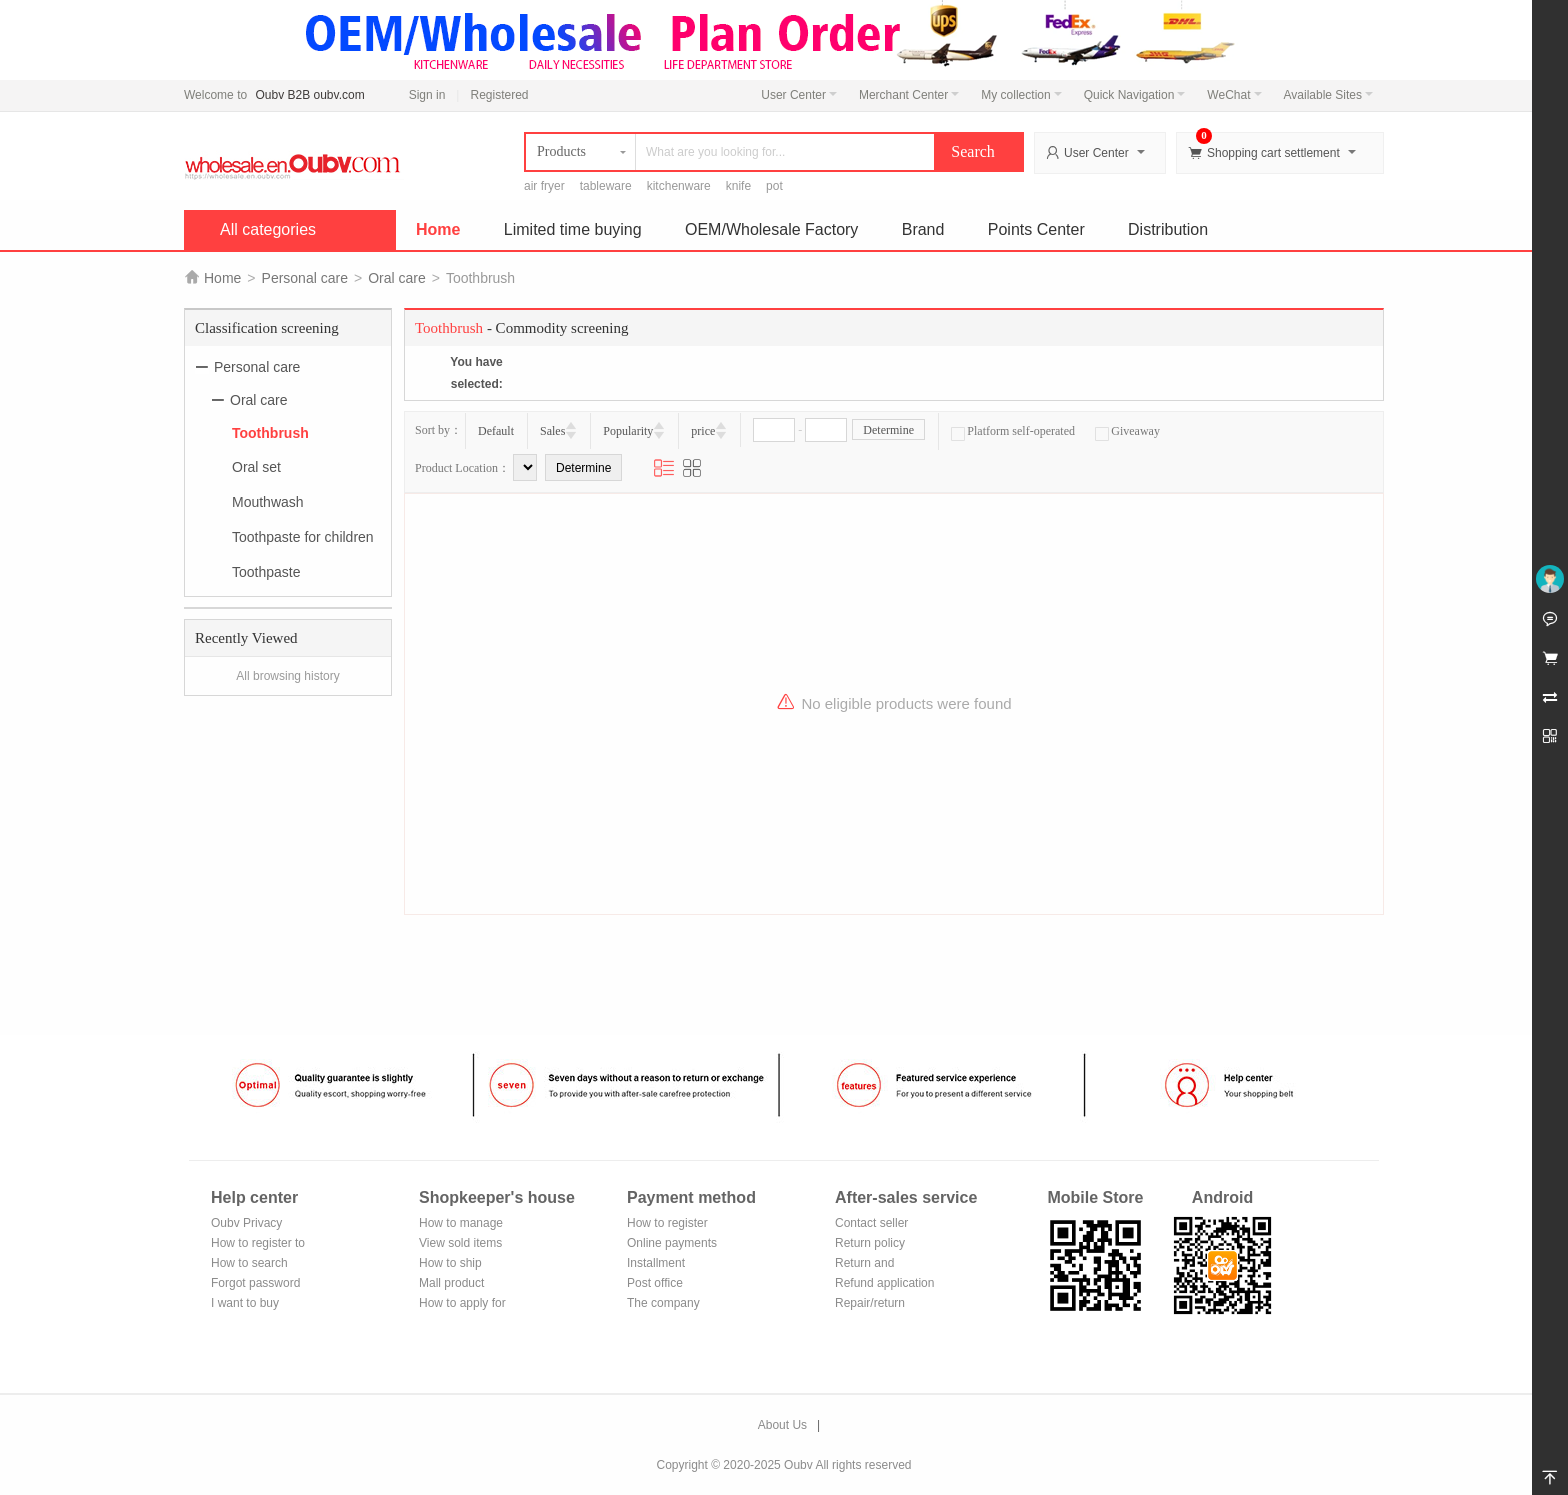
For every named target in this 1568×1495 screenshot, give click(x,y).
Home (438, 229)
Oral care (397, 278)
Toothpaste (266, 572)
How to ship (450, 1263)
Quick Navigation (1135, 95)
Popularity (628, 431)
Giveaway (1127, 431)
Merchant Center (909, 95)
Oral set (256, 467)
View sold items (460, 1243)
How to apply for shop (462, 1304)
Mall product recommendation (463, 1284)
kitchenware (679, 186)
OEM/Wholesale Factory (771, 229)
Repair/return (870, 1303)
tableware (606, 186)
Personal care (305, 278)
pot (774, 186)
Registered (499, 95)
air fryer (544, 186)
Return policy (870, 1243)
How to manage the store (461, 1224)
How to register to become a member (258, 1244)
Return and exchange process (883, 1264)
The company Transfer (663, 1304)
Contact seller (871, 1223)
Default (496, 431)
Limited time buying (573, 229)
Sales (552, 431)
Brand (923, 229)
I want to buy (245, 1303)
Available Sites (1329, 95)
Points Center (1036, 229)
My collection (1021, 95)
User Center (799, 95)
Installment (656, 1263)
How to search (249, 1263)
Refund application (884, 1283)
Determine (888, 430)
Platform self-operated (1013, 431)
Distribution (1168, 229)
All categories (268, 229)
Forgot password (255, 1283)
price (703, 431)
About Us (782, 1425)
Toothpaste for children (303, 537)
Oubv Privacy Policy (246, 1224)
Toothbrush (270, 432)
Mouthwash (268, 502)
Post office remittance (655, 1284)
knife (738, 186)
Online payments (672, 1243)
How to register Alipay (667, 1224)
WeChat (1234, 95)
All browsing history (287, 676)
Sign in (427, 95)
